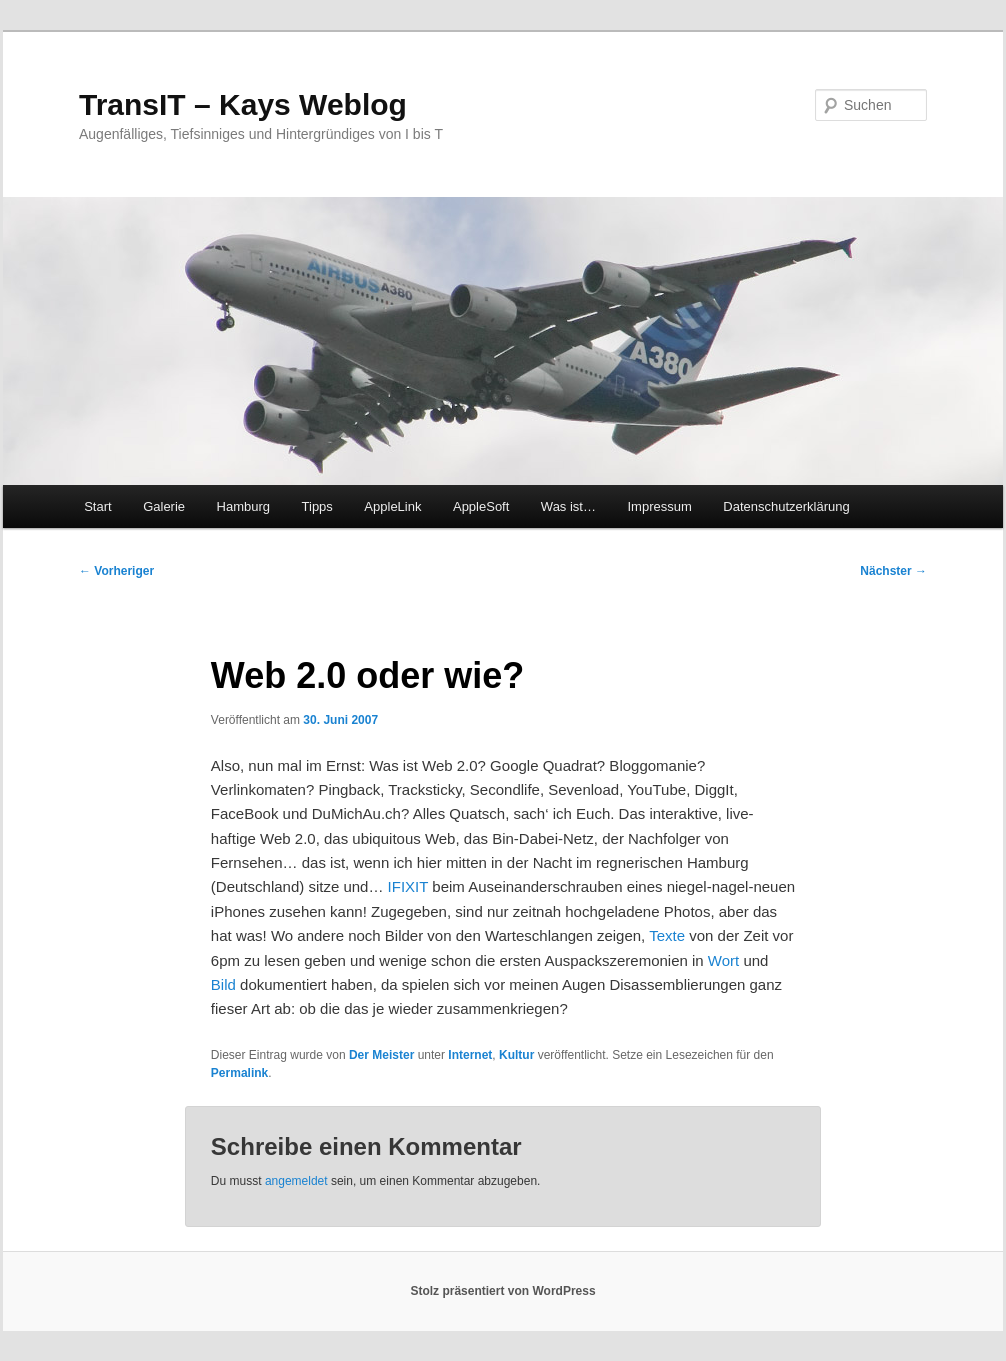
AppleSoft (481, 506)
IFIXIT (408, 886)
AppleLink (392, 506)
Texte (667, 935)
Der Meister (381, 1055)
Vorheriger (116, 571)
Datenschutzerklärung (786, 506)
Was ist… (568, 506)
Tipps (317, 506)
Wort (723, 960)
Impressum (659, 506)
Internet (470, 1055)
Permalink (239, 1073)
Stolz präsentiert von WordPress (502, 1291)
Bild (223, 984)
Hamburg (243, 506)
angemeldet (296, 1181)
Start (97, 506)
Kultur (516, 1055)
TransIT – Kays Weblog (243, 104)
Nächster (893, 571)
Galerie (164, 506)
